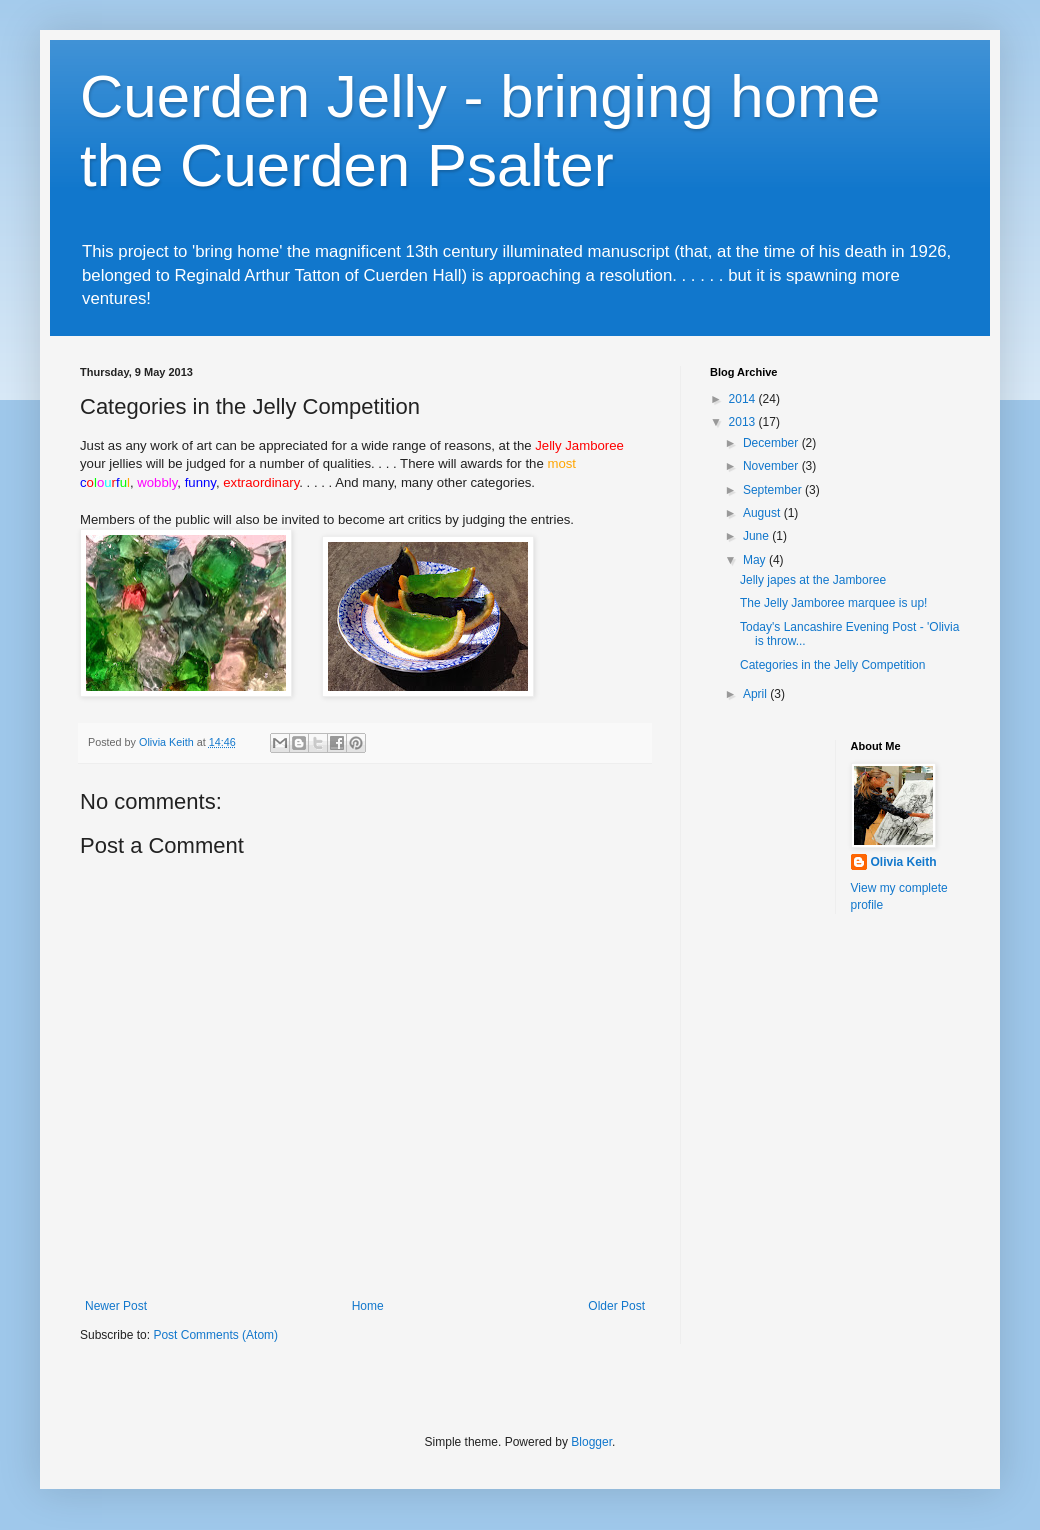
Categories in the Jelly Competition (832, 665)
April (756, 694)
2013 (744, 422)
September (774, 490)
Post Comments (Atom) (215, 1335)
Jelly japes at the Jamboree (813, 580)
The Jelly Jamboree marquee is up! (833, 603)
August (763, 513)
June (757, 536)
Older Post (616, 1306)
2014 (744, 399)
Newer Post (116, 1306)
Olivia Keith (904, 862)
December (772, 443)
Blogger (591, 1442)
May (756, 560)
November (772, 466)
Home (368, 1306)
